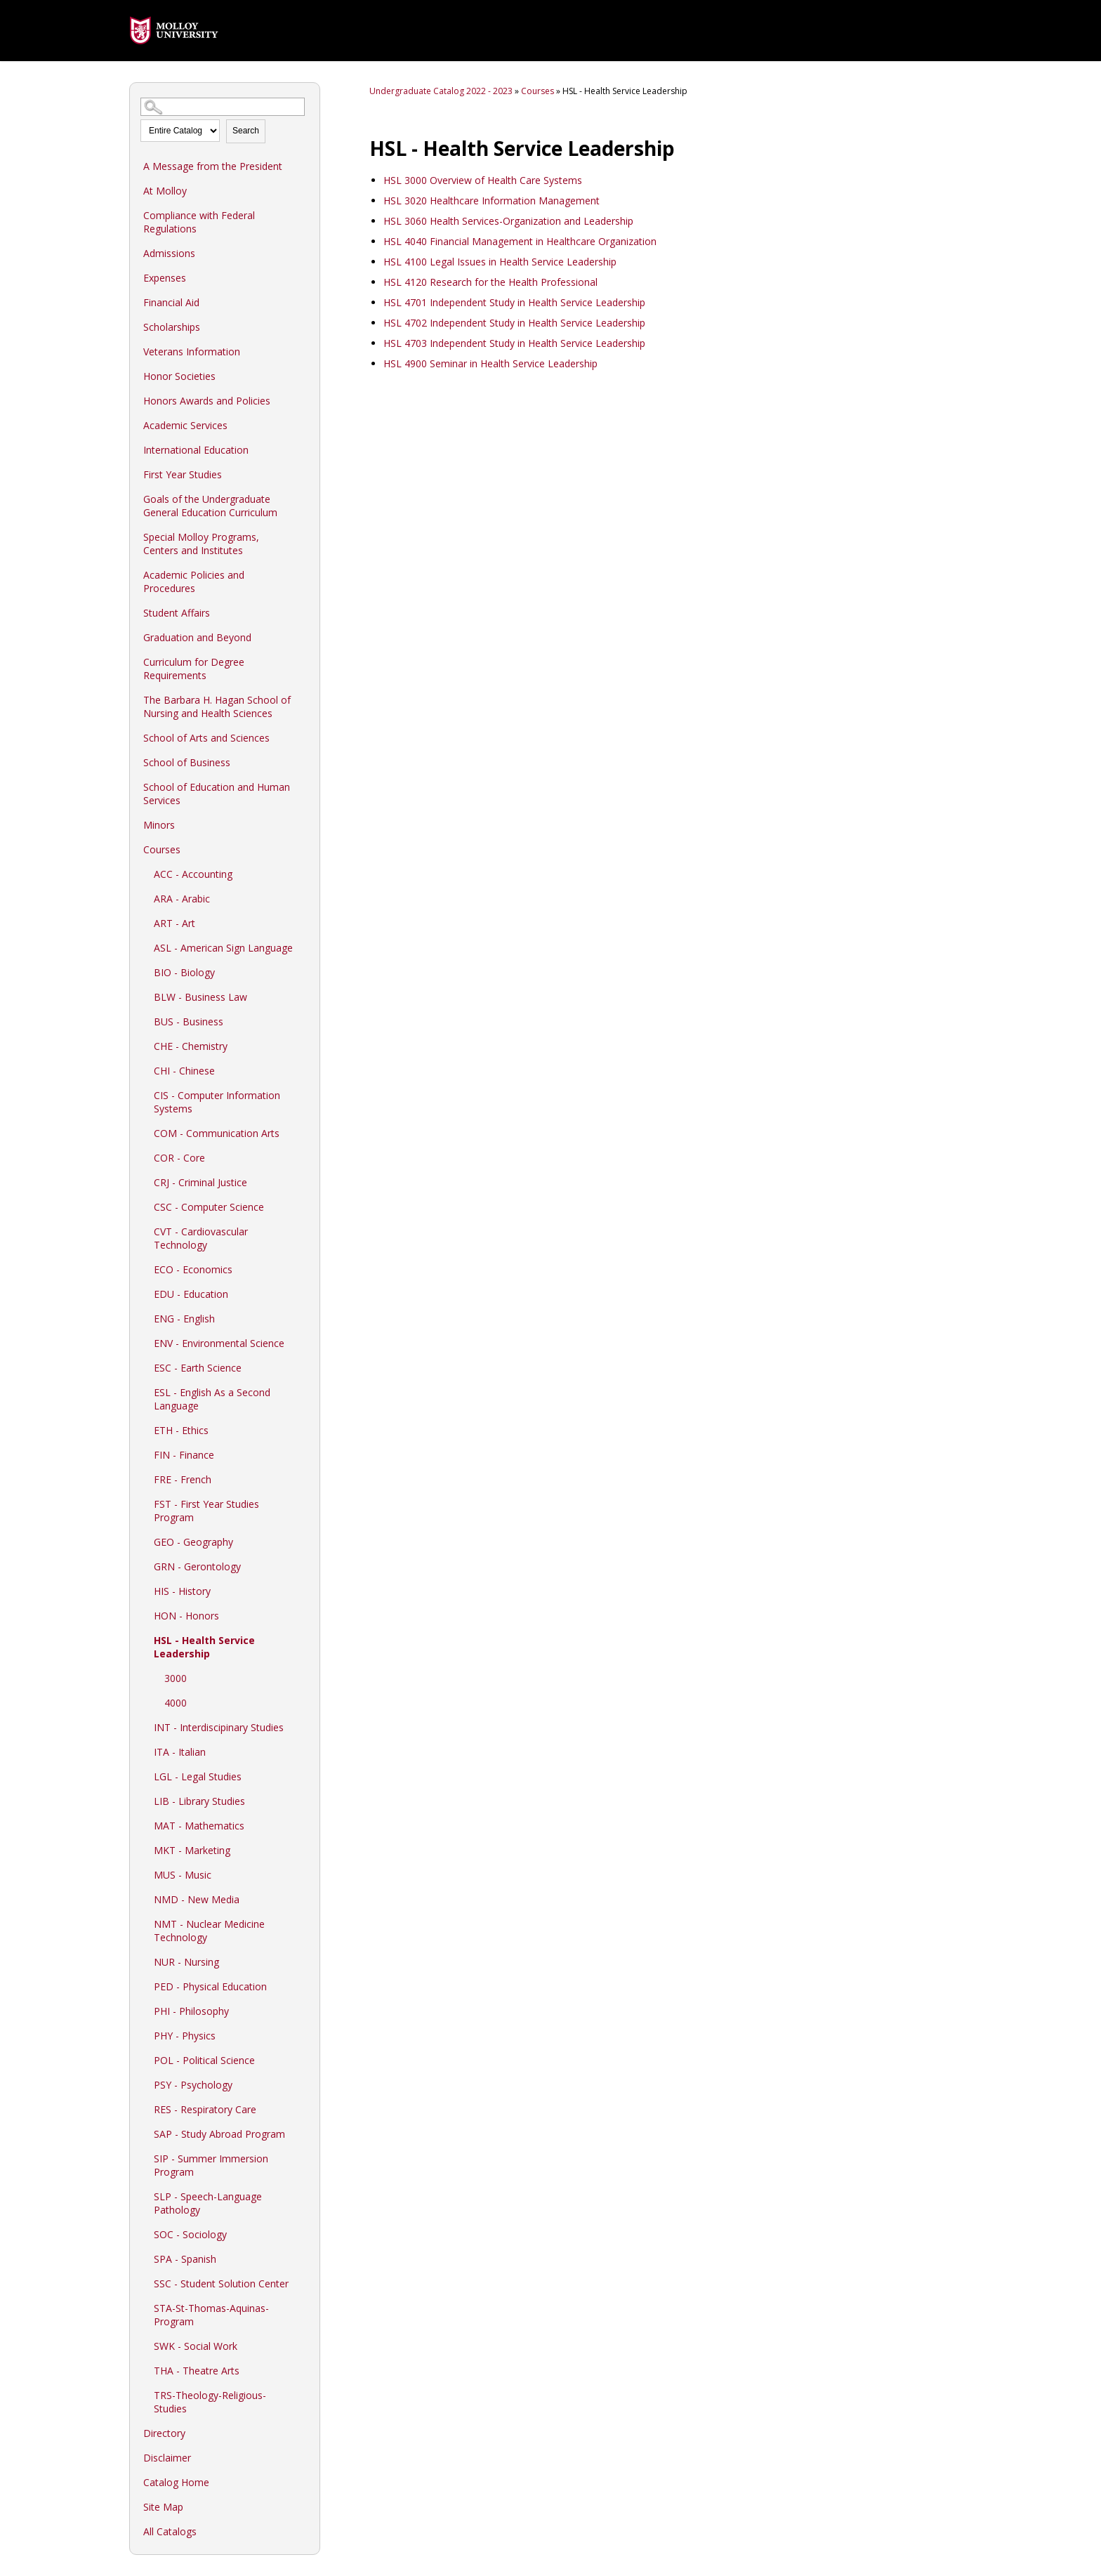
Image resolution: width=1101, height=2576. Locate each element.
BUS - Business (188, 1021)
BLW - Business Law (200, 997)
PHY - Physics (185, 2035)
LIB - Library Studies (199, 1801)
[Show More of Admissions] (302, 253)
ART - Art (174, 923)
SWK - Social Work (195, 2346)
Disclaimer (167, 2457)
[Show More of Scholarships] (302, 327)
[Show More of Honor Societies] (302, 376)
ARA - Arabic (182, 898)
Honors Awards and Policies (206, 400)
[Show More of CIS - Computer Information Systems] (302, 1095)
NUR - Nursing (186, 1962)
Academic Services (185, 425)
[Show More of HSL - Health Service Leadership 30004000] (302, 1640)
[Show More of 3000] (302, 1678)
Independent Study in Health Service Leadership (514, 302)
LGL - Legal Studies (198, 1776)
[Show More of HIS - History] (302, 1591)
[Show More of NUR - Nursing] (302, 1961)
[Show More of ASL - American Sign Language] (302, 947)
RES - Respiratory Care (205, 2109)
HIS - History (182, 1591)
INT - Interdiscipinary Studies (219, 1727)
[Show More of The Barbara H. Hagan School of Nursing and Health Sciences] (302, 699)
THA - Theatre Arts (196, 2370)
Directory (164, 2433)
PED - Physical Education (210, 1986)
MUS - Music (182, 1874)
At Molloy (165, 190)
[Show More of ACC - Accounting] (302, 874)
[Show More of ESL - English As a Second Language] (302, 1392)
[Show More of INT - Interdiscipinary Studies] (302, 1727)
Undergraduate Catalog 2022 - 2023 (441, 91)
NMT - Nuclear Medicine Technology (209, 1930)
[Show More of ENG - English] (302, 1318)
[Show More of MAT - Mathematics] (302, 1825)
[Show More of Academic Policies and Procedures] (302, 574)
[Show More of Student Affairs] (302, 612)
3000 (175, 1678)
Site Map (163, 2506)
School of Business (186, 762)
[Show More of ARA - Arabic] (302, 898)
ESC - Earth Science (198, 1367)
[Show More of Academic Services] (302, 425)
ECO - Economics (193, 1269)
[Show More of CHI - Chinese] (302, 1070)
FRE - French (182, 1479)
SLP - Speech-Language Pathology (208, 2203)
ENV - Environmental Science (219, 1343)
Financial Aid (171, 302)
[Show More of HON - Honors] (302, 1615)
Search (245, 131)
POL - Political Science (204, 2060)
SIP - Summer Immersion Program (211, 2165)
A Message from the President (212, 166)
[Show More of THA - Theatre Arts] (302, 2370)
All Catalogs (170, 2531)
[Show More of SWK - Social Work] (302, 2346)
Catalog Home (176, 2482)
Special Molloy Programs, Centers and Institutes (201, 543)
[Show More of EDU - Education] (302, 1294)
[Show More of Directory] (302, 2433)
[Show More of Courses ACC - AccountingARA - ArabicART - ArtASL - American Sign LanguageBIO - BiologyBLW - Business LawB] (302, 849)
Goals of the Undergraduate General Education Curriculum (210, 505)
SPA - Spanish (185, 2259)
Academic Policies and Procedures (193, 581)
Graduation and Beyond (197, 637)
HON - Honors (186, 1615)
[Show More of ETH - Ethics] (302, 1430)
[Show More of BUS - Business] (302, 1021)
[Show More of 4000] (302, 1702)
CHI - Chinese (184, 1070)
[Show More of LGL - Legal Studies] (302, 1776)
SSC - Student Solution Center (221, 2283)
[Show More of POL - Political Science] (302, 2060)
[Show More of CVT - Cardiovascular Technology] (302, 1231)
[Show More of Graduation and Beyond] (302, 637)
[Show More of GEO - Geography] (302, 1542)
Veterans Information (191, 351)
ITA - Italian (180, 1752)
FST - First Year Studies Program (206, 1510)
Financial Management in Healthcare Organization (520, 241)
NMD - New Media (196, 1899)
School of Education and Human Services (216, 793)
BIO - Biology (184, 972)
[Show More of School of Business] (302, 762)
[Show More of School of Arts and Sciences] (302, 737)
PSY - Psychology (193, 2084)
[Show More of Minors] (302, 824)
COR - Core (179, 1157)
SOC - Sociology (190, 2234)
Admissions (169, 253)
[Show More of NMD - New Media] (302, 1899)
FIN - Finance (184, 1454)
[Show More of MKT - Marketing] (302, 1850)
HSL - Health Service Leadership (204, 1647)
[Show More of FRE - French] (302, 1479)
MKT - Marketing (192, 1850)
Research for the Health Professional (490, 282)
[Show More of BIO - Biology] (302, 972)
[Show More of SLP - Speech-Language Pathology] (302, 2196)
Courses (161, 849)
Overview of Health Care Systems (482, 180)
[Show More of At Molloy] (302, 190)
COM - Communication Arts (216, 1133)
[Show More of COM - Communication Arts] (302, 1133)
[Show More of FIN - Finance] (302, 1454)
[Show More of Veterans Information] (302, 351)
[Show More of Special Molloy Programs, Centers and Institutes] (302, 537)
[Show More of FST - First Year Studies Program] (302, 1504)
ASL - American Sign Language (223, 947)
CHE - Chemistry (191, 1046)
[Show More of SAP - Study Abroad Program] (302, 2134)
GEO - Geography (193, 1542)
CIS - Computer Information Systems (217, 1102)
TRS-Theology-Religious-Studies (210, 2401)
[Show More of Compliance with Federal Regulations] (302, 215)
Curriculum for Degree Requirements (193, 668)
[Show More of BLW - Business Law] (302, 997)
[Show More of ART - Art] (302, 923)
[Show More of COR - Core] (302, 1157)
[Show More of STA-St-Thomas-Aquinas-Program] (302, 2308)
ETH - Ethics (181, 1430)
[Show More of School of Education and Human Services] (302, 787)
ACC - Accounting (193, 874)
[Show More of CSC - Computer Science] (302, 1207)
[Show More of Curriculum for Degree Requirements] (302, 662)
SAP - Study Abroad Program (219, 2134)
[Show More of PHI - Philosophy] (302, 2011)
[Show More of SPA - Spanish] (302, 2259)
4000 (175, 1702)
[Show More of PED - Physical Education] (302, 1986)
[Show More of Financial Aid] (302, 302)
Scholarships (171, 327)
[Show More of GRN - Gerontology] (302, 1566)
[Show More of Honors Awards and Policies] (302, 400)
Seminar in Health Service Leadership (490, 363)
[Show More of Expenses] (302, 277)
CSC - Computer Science (209, 1207)
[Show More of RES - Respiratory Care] (302, 2109)
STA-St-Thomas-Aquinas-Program (211, 2314)
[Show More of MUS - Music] (302, 1874)
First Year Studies (182, 474)
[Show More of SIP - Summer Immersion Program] (302, 2158)
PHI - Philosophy (191, 2011)
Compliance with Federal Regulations (199, 222)
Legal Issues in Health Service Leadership (500, 261)
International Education (196, 449)
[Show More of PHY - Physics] (302, 2035)
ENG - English (184, 1318)
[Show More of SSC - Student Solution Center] (302, 2283)
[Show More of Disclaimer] (302, 2457)
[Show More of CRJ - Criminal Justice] (302, 1182)
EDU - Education (191, 1294)
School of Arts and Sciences (206, 737)
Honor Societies (179, 376)
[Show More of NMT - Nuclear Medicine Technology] (302, 1924)
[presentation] (174, 54)
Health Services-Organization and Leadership (508, 221)
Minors (159, 825)
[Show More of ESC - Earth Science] (302, 1367)
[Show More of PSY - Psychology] (302, 2084)
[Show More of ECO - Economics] (302, 1269)
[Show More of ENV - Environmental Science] (302, 1343)
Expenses (164, 277)
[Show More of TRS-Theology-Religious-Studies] (302, 2395)
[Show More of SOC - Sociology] (302, 2234)
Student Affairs (176, 612)
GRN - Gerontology (197, 1566)
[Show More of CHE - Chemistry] (302, 1046)
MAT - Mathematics (199, 1825)
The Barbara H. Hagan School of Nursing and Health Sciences (217, 706)
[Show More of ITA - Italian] (302, 1751)
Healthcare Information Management (491, 200)
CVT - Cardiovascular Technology (201, 1238)
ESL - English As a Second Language (212, 1399)
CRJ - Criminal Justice (200, 1182)
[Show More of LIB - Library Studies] (302, 1801)
